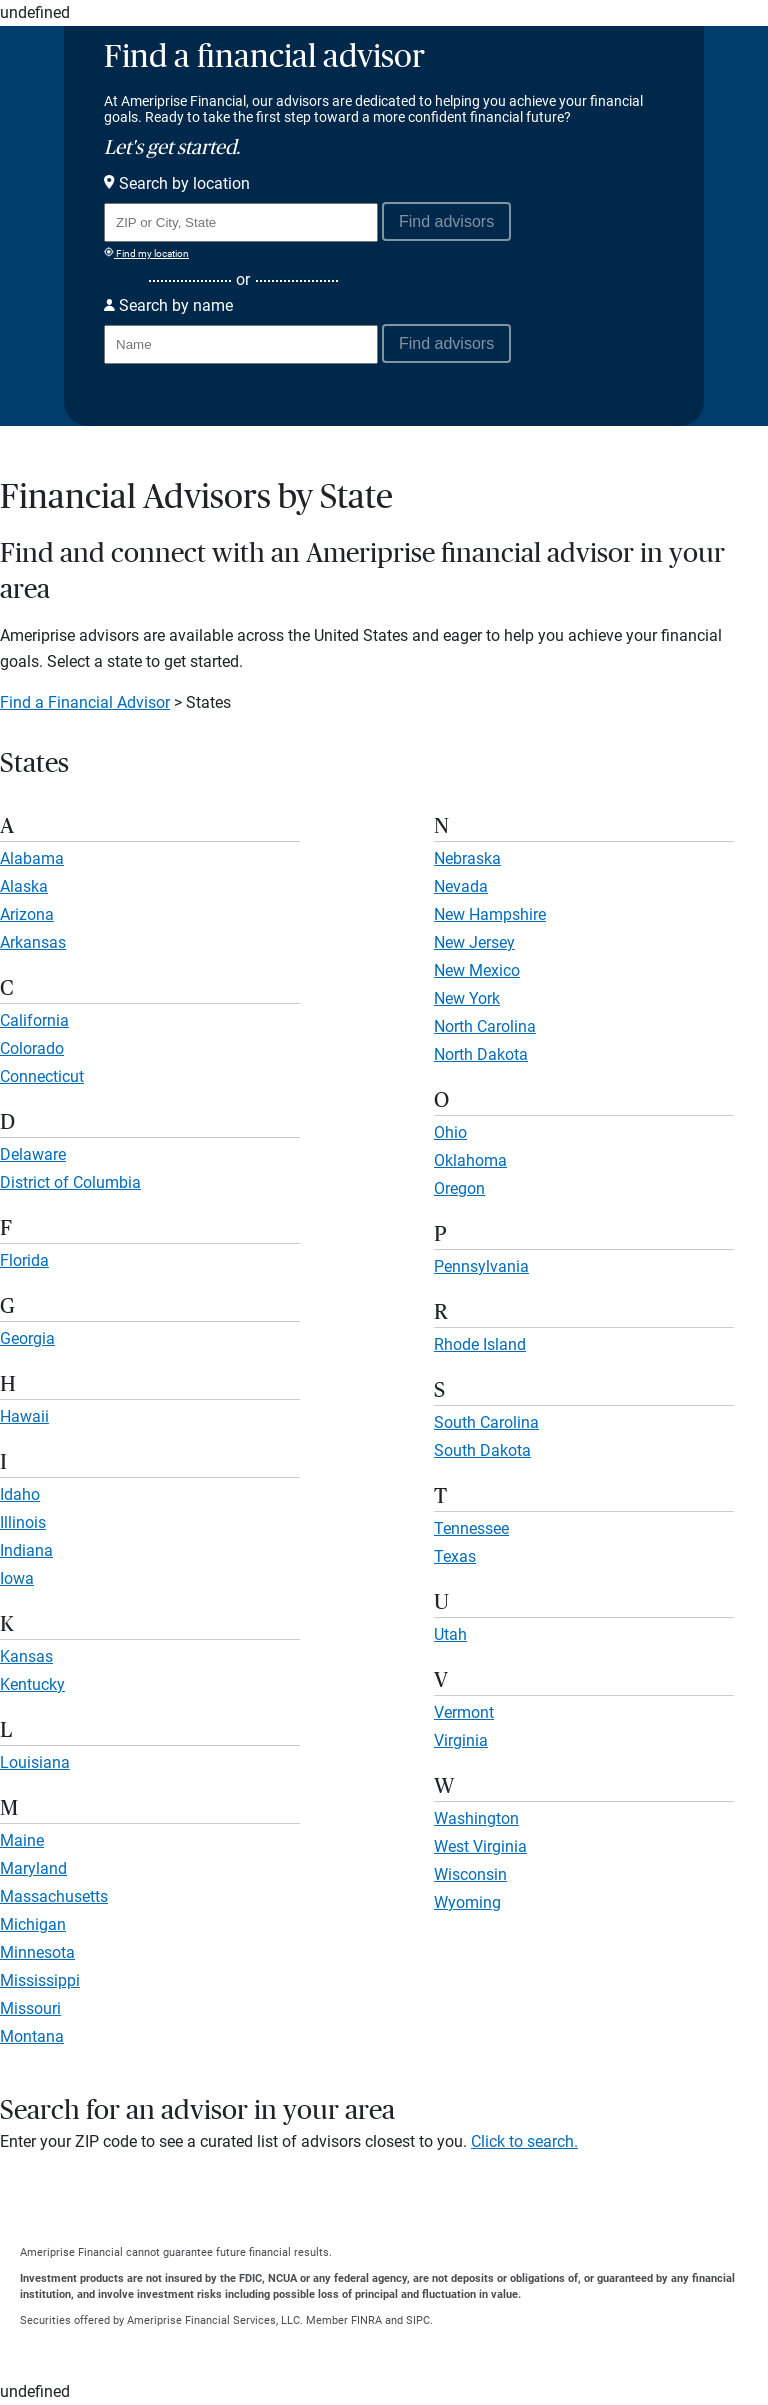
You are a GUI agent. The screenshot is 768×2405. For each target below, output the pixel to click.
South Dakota (482, 1450)
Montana (32, 2036)
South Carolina (486, 1422)
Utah (450, 1634)
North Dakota (481, 1054)
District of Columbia (70, 1182)
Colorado (32, 1048)
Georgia (27, 1338)
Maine (22, 1840)
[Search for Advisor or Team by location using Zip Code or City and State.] (241, 222)
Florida (24, 1260)
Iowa (17, 1578)
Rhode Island (480, 1344)
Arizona (27, 914)
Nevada (461, 886)
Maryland (33, 1868)
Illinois (23, 1522)
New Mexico (477, 970)
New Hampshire (490, 914)
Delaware (33, 1154)
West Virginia (480, 1846)
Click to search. (524, 2141)
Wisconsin (470, 1874)
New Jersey (474, 942)
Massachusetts (54, 1896)
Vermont (464, 1712)
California (34, 1020)
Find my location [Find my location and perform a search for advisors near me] (146, 253)
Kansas (26, 1656)
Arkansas (33, 942)
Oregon (459, 1188)
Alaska (24, 886)
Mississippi (40, 1980)
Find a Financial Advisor (85, 702)
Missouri (30, 2008)
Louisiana (35, 1762)
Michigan (33, 1924)
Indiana (26, 1550)
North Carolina (485, 1026)
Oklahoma (470, 1160)
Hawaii (24, 1416)
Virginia (461, 1740)
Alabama (32, 858)
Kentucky (32, 1684)
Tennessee (471, 1528)
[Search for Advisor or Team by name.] (241, 344)
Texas (455, 1556)
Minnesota (37, 1952)
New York (467, 998)
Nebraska (467, 858)
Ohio (450, 1132)
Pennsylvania (481, 1266)
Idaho (20, 1494)
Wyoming (467, 1902)
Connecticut (42, 1076)
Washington (476, 1818)
